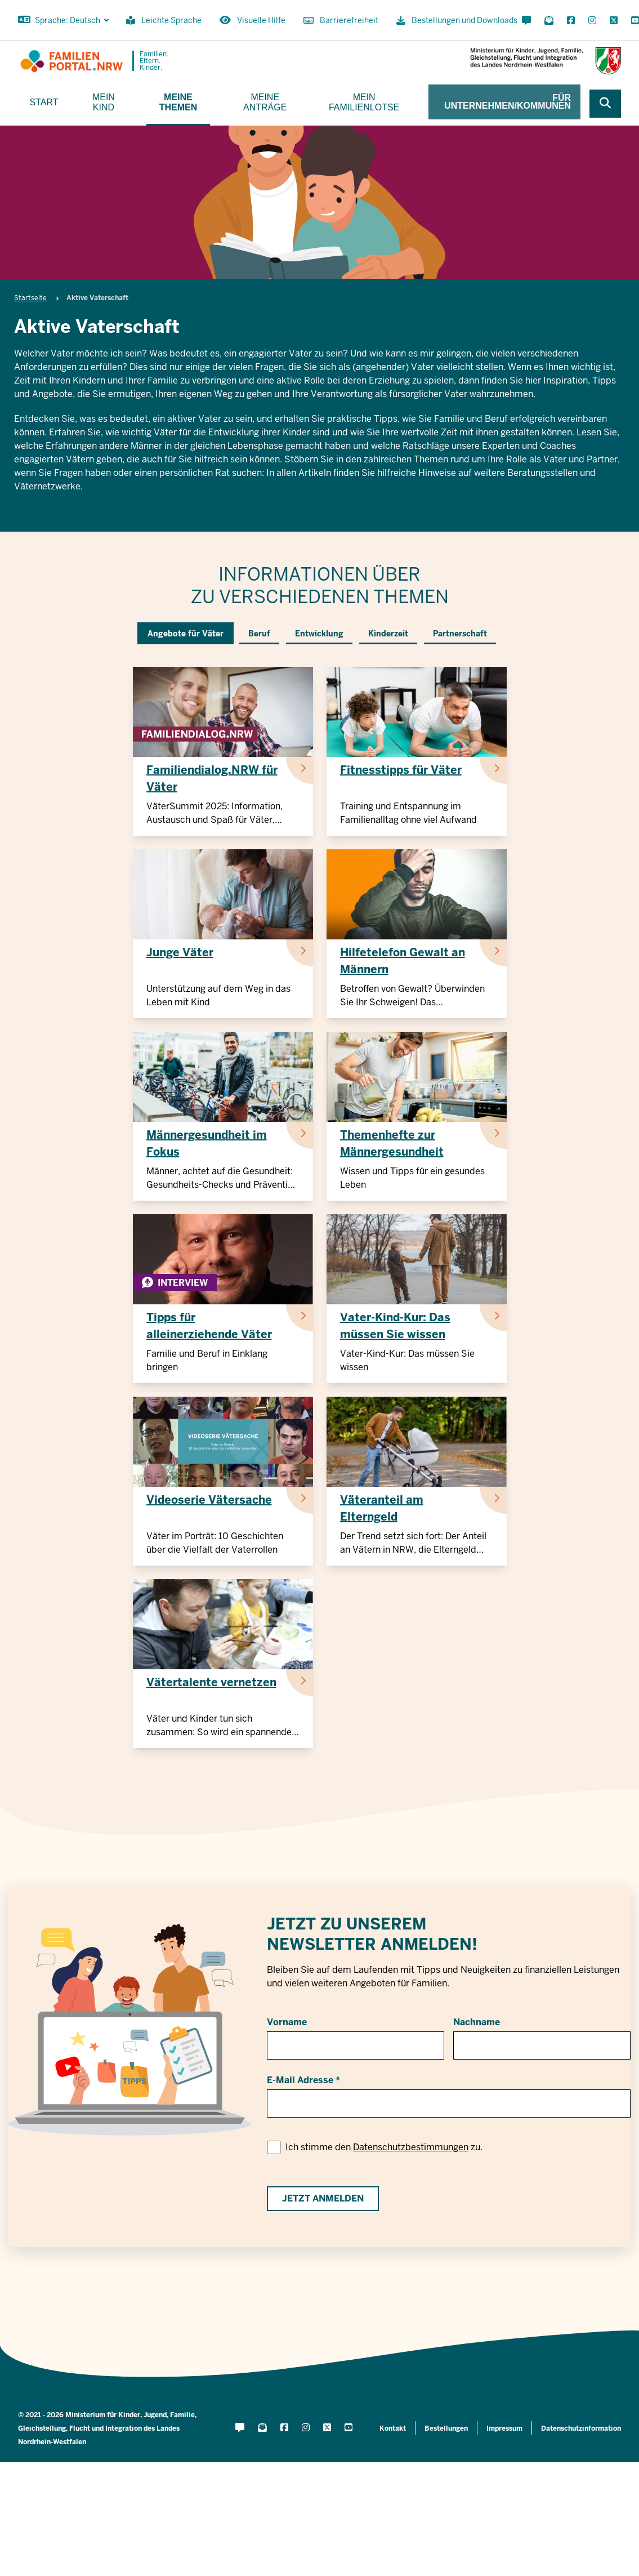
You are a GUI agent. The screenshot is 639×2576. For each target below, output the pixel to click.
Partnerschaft (460, 634)
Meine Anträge (265, 102)
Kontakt (392, 2428)
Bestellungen (446, 2428)
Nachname (476, 2022)
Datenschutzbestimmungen (410, 2147)
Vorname (287, 2022)
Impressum (504, 2428)
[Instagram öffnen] (592, 21)
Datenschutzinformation (581, 2428)
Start (44, 102)
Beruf (259, 634)
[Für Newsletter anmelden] (549, 21)
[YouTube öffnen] (633, 21)
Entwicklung (319, 634)
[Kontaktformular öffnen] (526, 21)
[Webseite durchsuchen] (605, 104)
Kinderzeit (388, 634)
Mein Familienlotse (364, 102)
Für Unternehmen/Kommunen (507, 101)
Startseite (30, 297)
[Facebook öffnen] (570, 21)
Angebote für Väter (186, 634)
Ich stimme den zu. (383, 2147)
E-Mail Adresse (300, 2080)
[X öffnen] (613, 21)
